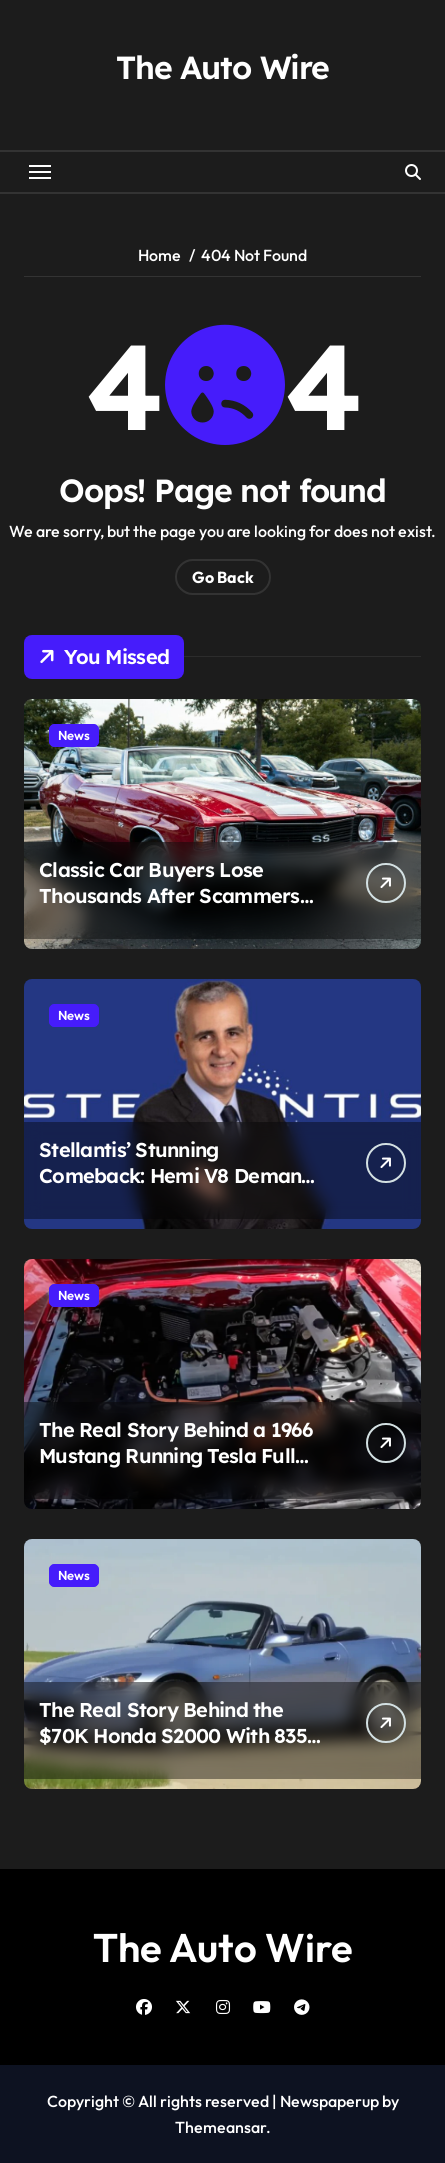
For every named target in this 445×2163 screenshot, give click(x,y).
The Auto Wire (222, 67)
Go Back (223, 577)
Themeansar (220, 2127)
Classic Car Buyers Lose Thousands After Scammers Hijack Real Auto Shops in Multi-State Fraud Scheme (169, 908)
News (74, 735)
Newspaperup (329, 2101)
